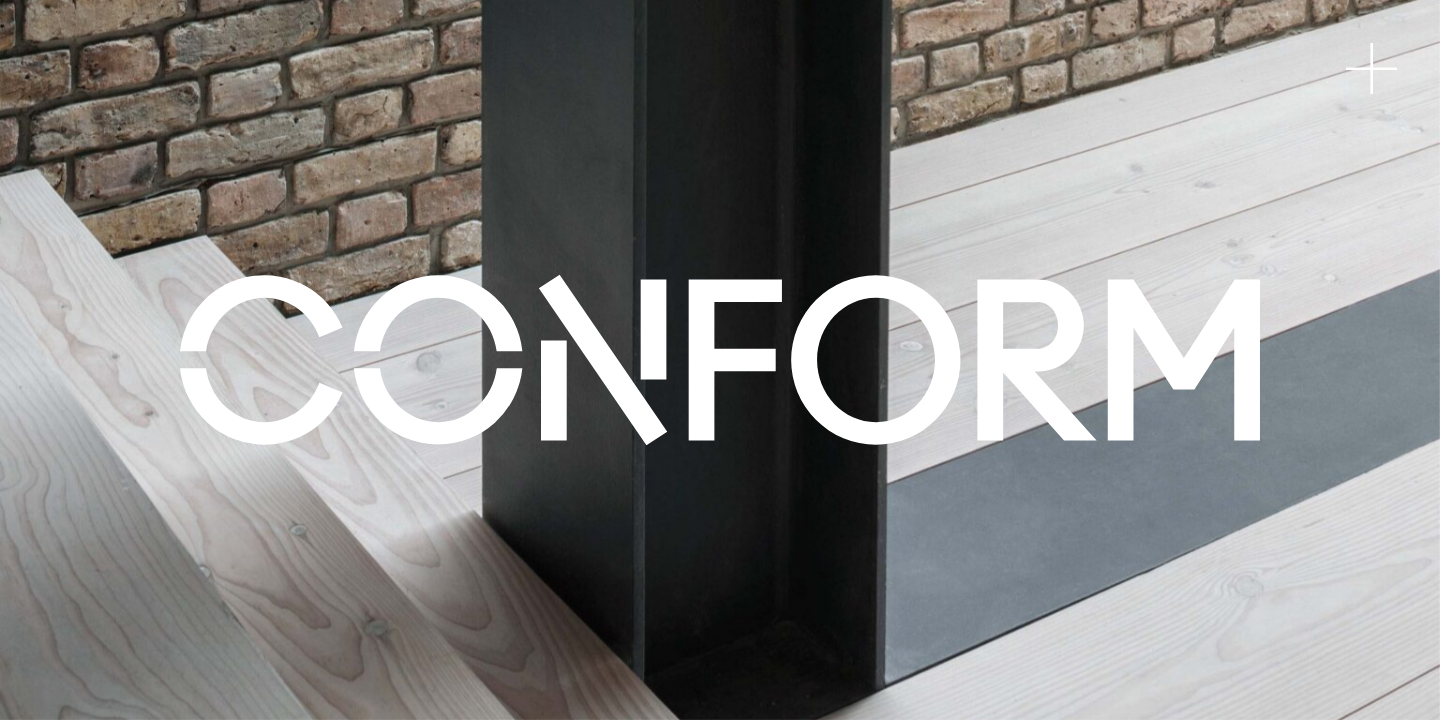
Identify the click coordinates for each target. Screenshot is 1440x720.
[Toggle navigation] (1371, 68)
